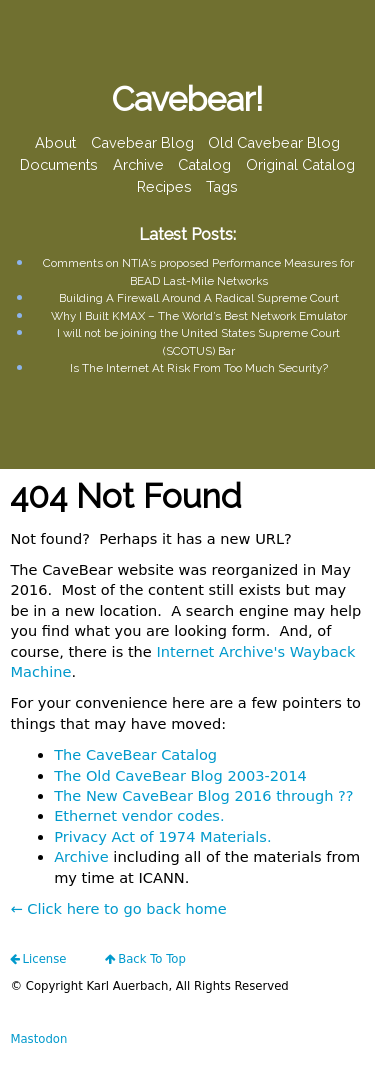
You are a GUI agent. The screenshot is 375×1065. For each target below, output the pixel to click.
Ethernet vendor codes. (139, 815)
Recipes (164, 186)
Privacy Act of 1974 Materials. (162, 836)
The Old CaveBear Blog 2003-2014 (180, 775)
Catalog (204, 164)
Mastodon (38, 1039)
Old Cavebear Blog (274, 142)
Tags (222, 186)
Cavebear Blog (142, 142)
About (55, 142)
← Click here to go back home (118, 908)
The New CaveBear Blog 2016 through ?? (203, 795)
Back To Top (152, 959)
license (44, 959)
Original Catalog (300, 164)
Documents (59, 164)
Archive (138, 164)
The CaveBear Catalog (135, 754)
